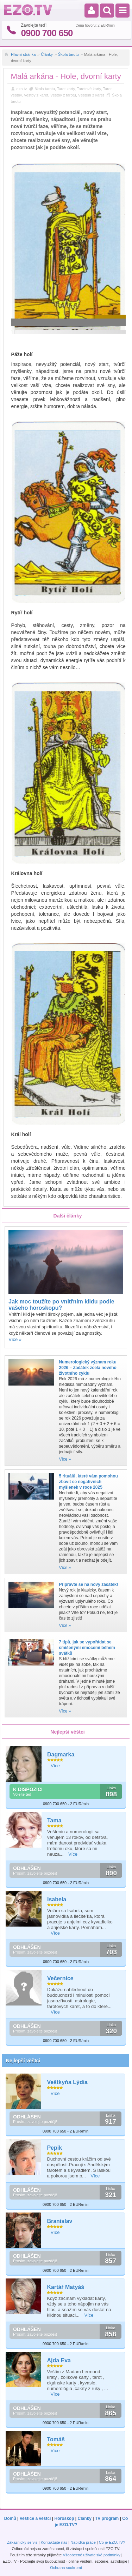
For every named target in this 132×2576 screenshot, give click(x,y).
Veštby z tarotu (63, 95)
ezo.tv (22, 89)
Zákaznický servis (22, 2542)
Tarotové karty (89, 89)
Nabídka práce (83, 2542)
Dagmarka (60, 1754)
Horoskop (64, 2518)
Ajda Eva (59, 2360)
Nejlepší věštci (23, 2060)
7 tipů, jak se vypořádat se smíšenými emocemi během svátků (87, 1648)
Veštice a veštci (35, 2518)
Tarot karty (66, 89)
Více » (14, 1339)
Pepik (54, 2148)
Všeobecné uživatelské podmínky (91, 2555)
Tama (54, 1820)
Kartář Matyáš (65, 2287)
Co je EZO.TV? (112, 2542)
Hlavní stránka (23, 54)
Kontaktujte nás (53, 2542)
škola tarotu (45, 89)
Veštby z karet (36, 95)
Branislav (59, 2221)
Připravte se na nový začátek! (88, 1584)
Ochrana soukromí (66, 2567)
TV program (107, 2518)
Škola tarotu (68, 54)
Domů (10, 2518)
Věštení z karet (91, 95)
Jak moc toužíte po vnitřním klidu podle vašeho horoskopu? (61, 1305)
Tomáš (55, 2439)
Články (47, 54)
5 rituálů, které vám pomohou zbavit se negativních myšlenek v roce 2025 (88, 1482)
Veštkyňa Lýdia (67, 2082)
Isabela (56, 1899)
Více (55, 1765)
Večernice (60, 1978)
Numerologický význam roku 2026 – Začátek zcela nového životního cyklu (87, 1368)
